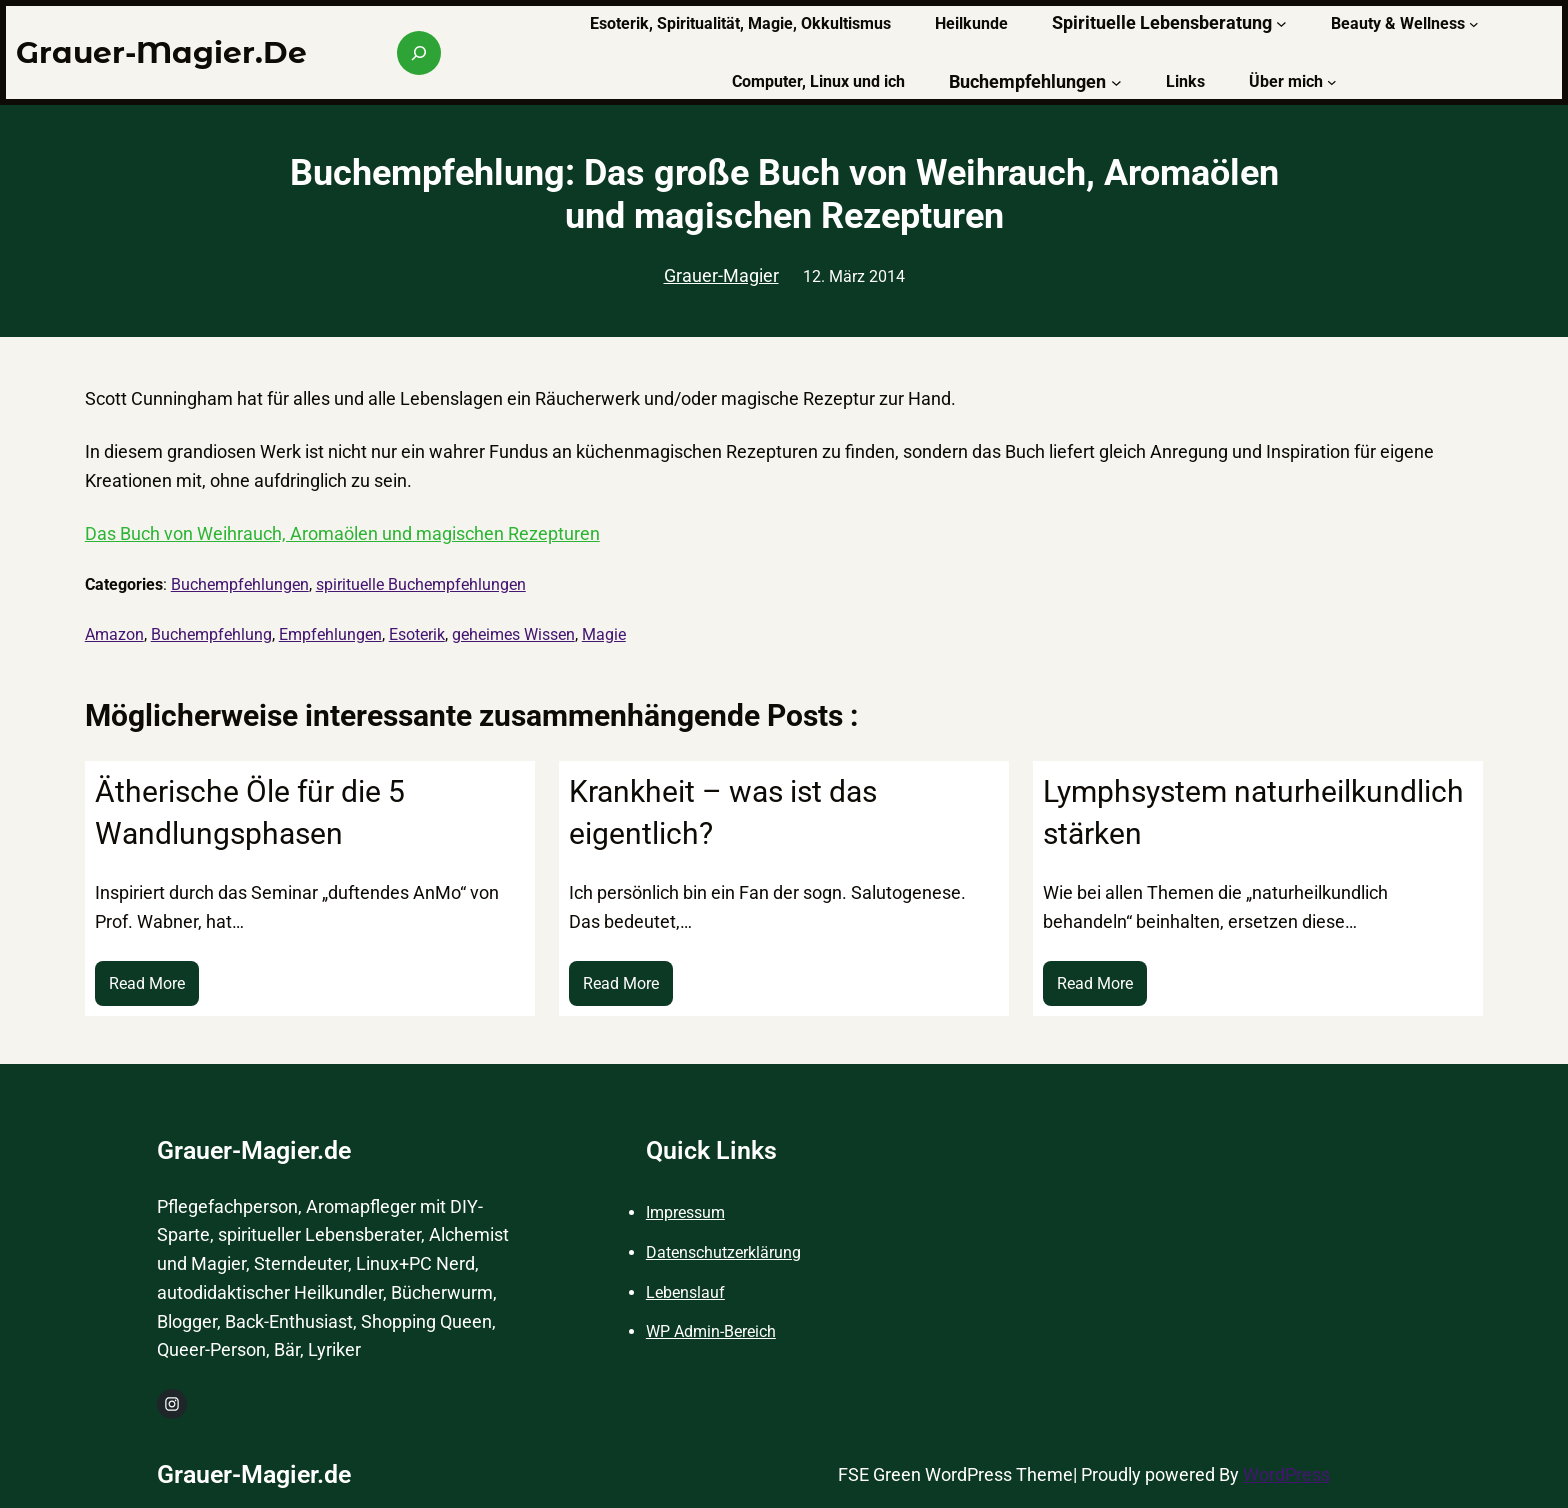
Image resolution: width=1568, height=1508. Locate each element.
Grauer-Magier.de (161, 52)
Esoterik (417, 634)
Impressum (685, 1212)
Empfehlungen (330, 634)
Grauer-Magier (721, 275)
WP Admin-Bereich (711, 1331)
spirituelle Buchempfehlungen (421, 584)
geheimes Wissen (513, 634)
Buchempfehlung (211, 634)
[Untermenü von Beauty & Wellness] (1474, 24)
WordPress (1286, 1474)
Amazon (114, 634)
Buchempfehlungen (240, 584)
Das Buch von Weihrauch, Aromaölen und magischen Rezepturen (342, 533)
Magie (604, 634)
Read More (154, 988)
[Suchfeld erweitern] (419, 53)
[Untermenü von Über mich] (1332, 82)
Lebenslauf (685, 1292)
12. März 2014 (854, 276)
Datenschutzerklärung (723, 1252)
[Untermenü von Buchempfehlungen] (1116, 82)
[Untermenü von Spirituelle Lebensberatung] (1281, 23)
